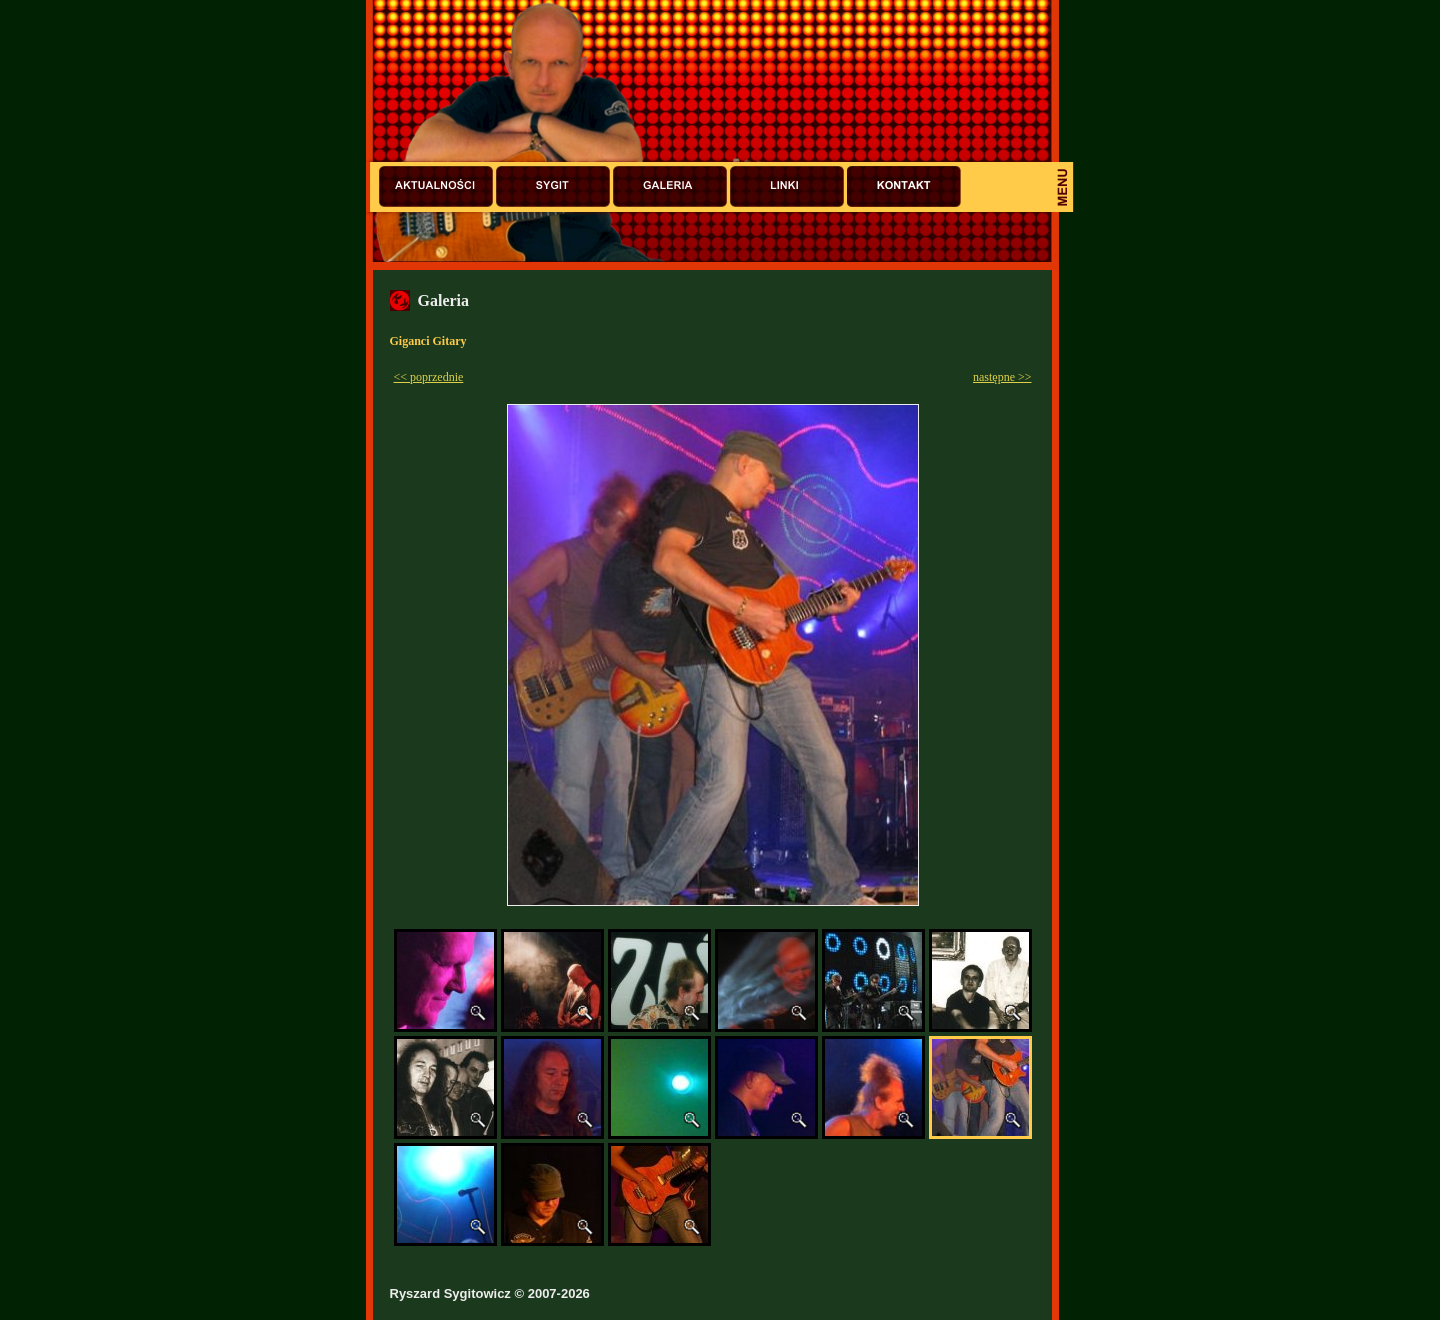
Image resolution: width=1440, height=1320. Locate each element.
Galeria (670, 186)
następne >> (1002, 377)
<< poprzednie (429, 377)
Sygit (553, 186)
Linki (787, 186)
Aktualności (436, 186)
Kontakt (904, 186)
